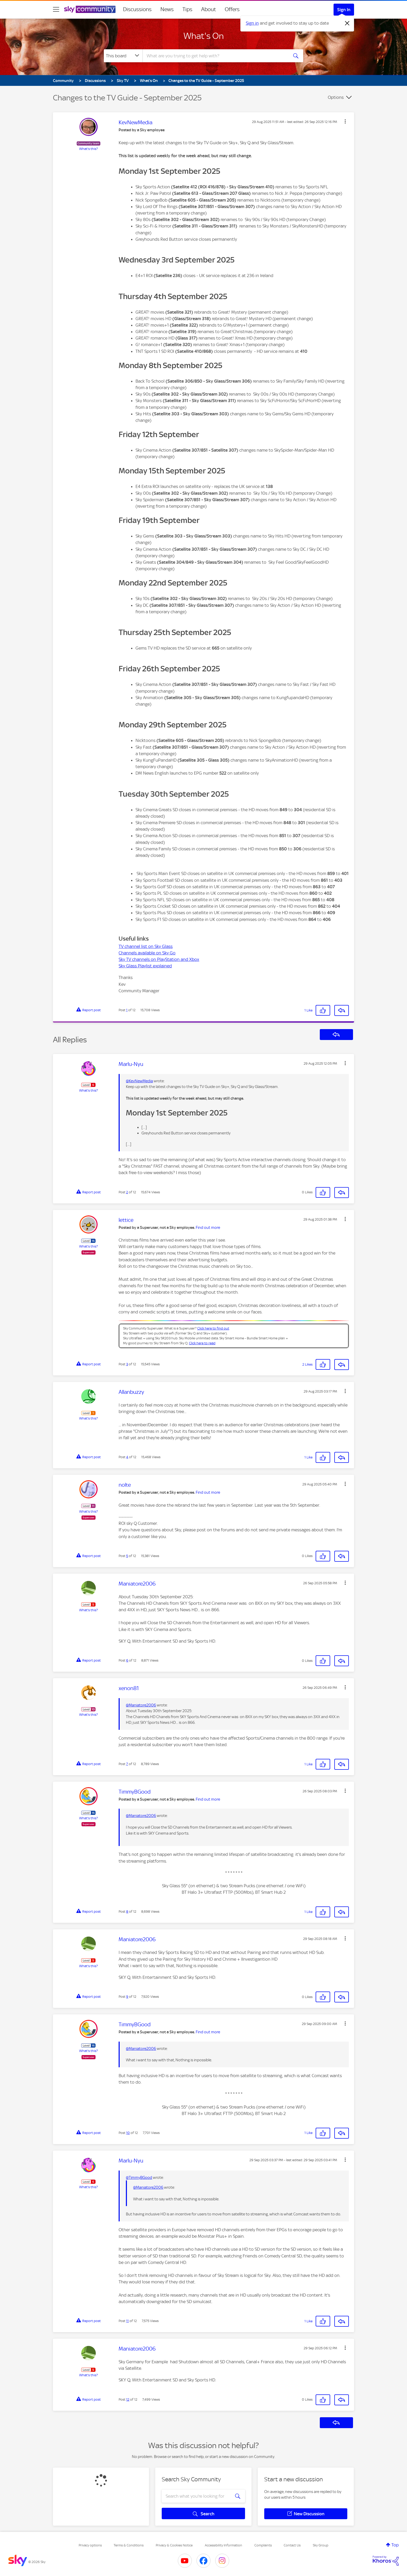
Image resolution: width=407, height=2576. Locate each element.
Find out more (208, 1227)
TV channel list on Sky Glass (146, 946)
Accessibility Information (223, 2545)
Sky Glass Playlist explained (145, 965)
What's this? (88, 149)
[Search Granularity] (123, 55)
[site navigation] (56, 9)
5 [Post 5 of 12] (127, 1556)
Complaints (263, 2545)
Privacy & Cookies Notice (174, 2545)
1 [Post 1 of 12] (126, 1010)
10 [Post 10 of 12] (128, 2133)
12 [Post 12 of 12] (127, 2399)
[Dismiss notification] (347, 23)
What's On (204, 36)
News (167, 9)
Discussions (137, 9)
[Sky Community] (90, 9)
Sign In (343, 9)
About (208, 9)
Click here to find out (213, 1328)
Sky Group (320, 2545)
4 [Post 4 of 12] (127, 1457)
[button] (345, 121)
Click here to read (202, 1343)
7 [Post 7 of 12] (127, 1764)
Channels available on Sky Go (147, 952)
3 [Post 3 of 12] (127, 1364)
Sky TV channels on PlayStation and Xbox (159, 959)
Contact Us (292, 2545)
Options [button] (336, 97)
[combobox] (215, 55)
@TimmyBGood (139, 2177)
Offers (232, 9)
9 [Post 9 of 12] (127, 1997)
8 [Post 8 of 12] (127, 1911)
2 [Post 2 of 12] (127, 1192)
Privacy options (90, 2545)
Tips (187, 9)
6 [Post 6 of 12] (127, 1660)
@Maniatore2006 (141, 1705)
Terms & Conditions (129, 2545)
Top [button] (395, 2544)
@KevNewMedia (139, 1081)
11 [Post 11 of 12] (127, 2321)
